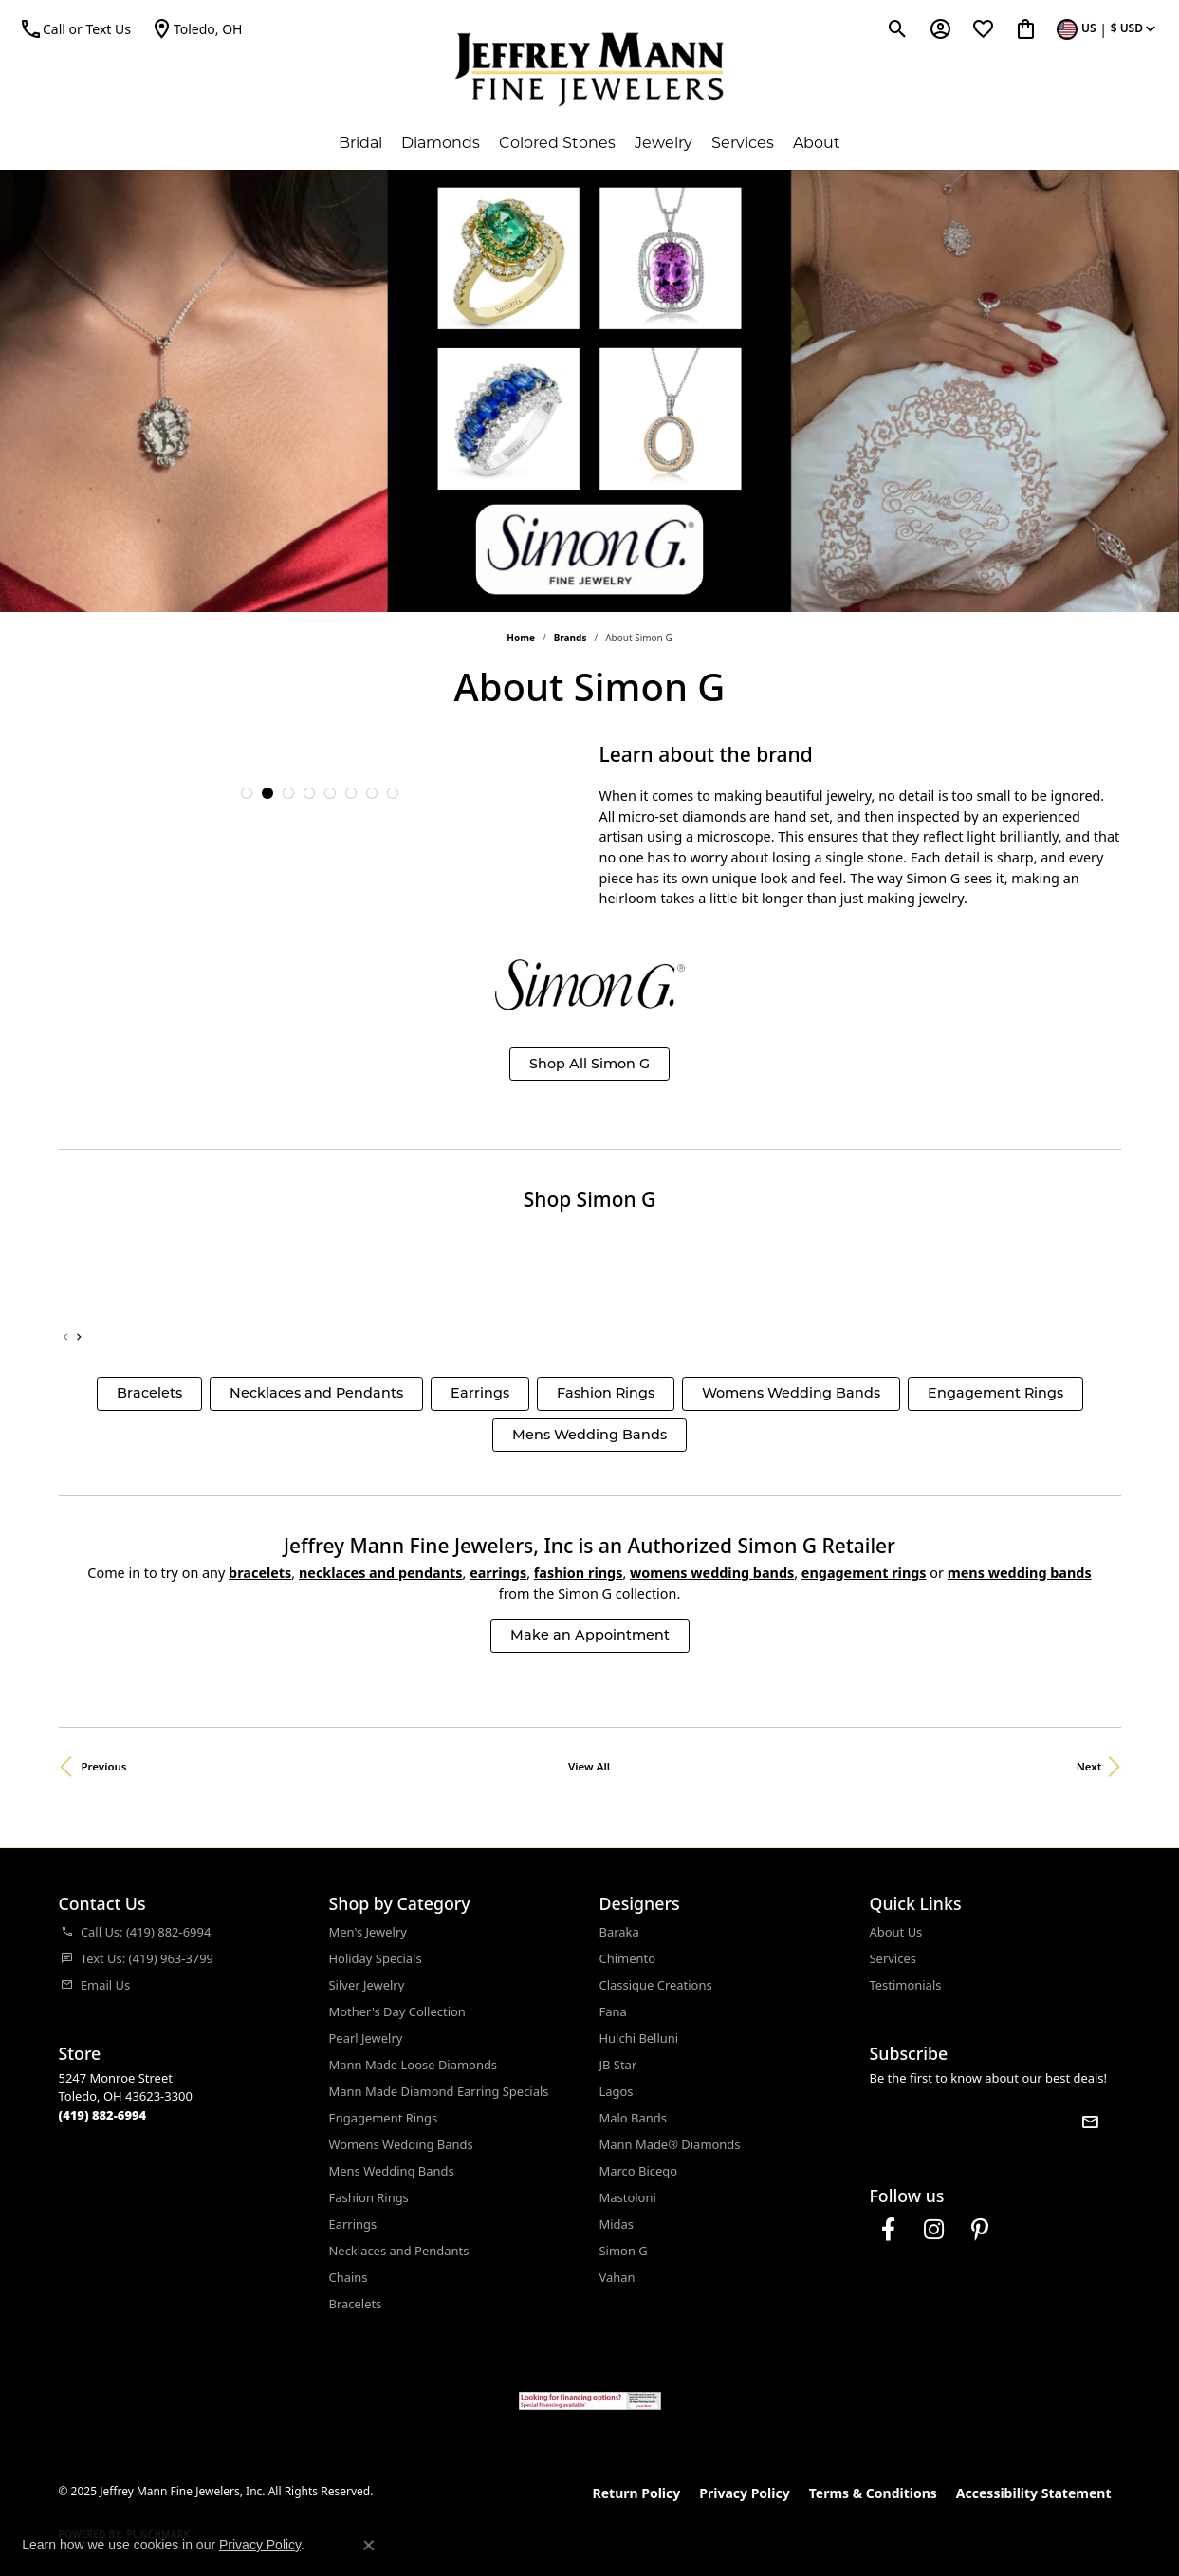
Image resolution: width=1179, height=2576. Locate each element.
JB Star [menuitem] (618, 2064)
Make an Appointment (590, 1634)
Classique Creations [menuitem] (655, 1984)
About (816, 143)
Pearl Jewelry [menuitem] (366, 2038)
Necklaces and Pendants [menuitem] (399, 2250)
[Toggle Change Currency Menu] (1108, 28)
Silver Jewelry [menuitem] (367, 1984)
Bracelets (149, 1392)
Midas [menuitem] (617, 2224)
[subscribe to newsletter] (1089, 2121)
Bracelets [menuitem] (355, 2303)
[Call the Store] (103, 2114)
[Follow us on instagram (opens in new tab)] (934, 2230)
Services (742, 143)
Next (1089, 1766)
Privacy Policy (744, 2493)
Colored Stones (557, 143)
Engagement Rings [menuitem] (383, 2117)
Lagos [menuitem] (616, 2091)
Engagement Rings (995, 1392)
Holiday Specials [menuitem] (375, 1958)
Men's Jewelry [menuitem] (368, 1931)
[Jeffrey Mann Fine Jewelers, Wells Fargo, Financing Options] (590, 2401)
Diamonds (440, 143)
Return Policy (637, 2493)
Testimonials (906, 1984)
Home (521, 637)
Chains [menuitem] (348, 2277)
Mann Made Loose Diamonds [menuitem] (413, 2064)
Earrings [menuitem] (353, 2224)
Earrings (480, 1392)
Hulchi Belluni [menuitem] (639, 2038)
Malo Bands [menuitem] (633, 2117)
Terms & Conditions (873, 2493)
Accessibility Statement (1034, 2493)
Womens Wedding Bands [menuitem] (401, 2144)
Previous (104, 1766)
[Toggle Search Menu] (898, 28)
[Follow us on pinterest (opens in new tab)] (980, 2230)
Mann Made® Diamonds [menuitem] (670, 2144)
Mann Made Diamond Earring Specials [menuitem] (439, 2091)
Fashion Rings (605, 1392)
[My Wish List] (983, 28)
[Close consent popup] (369, 2545)
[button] (246, 793)
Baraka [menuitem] (619, 1931)
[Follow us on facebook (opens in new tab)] (889, 2230)
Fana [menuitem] (613, 2011)
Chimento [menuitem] (627, 1958)
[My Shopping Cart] (1026, 28)
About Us (896, 1931)
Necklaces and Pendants (316, 1392)
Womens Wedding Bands (791, 1392)
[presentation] (78, 1337)
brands (570, 637)
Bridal (360, 143)
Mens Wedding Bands (589, 1434)
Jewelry (663, 143)
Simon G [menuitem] (623, 2250)
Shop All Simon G (589, 1063)
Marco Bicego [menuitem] (638, 2170)
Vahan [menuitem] (617, 2277)
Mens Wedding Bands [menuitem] (391, 2170)
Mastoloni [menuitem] (627, 2197)
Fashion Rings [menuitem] (369, 2197)
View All (589, 1766)
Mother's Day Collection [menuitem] (397, 2011)
